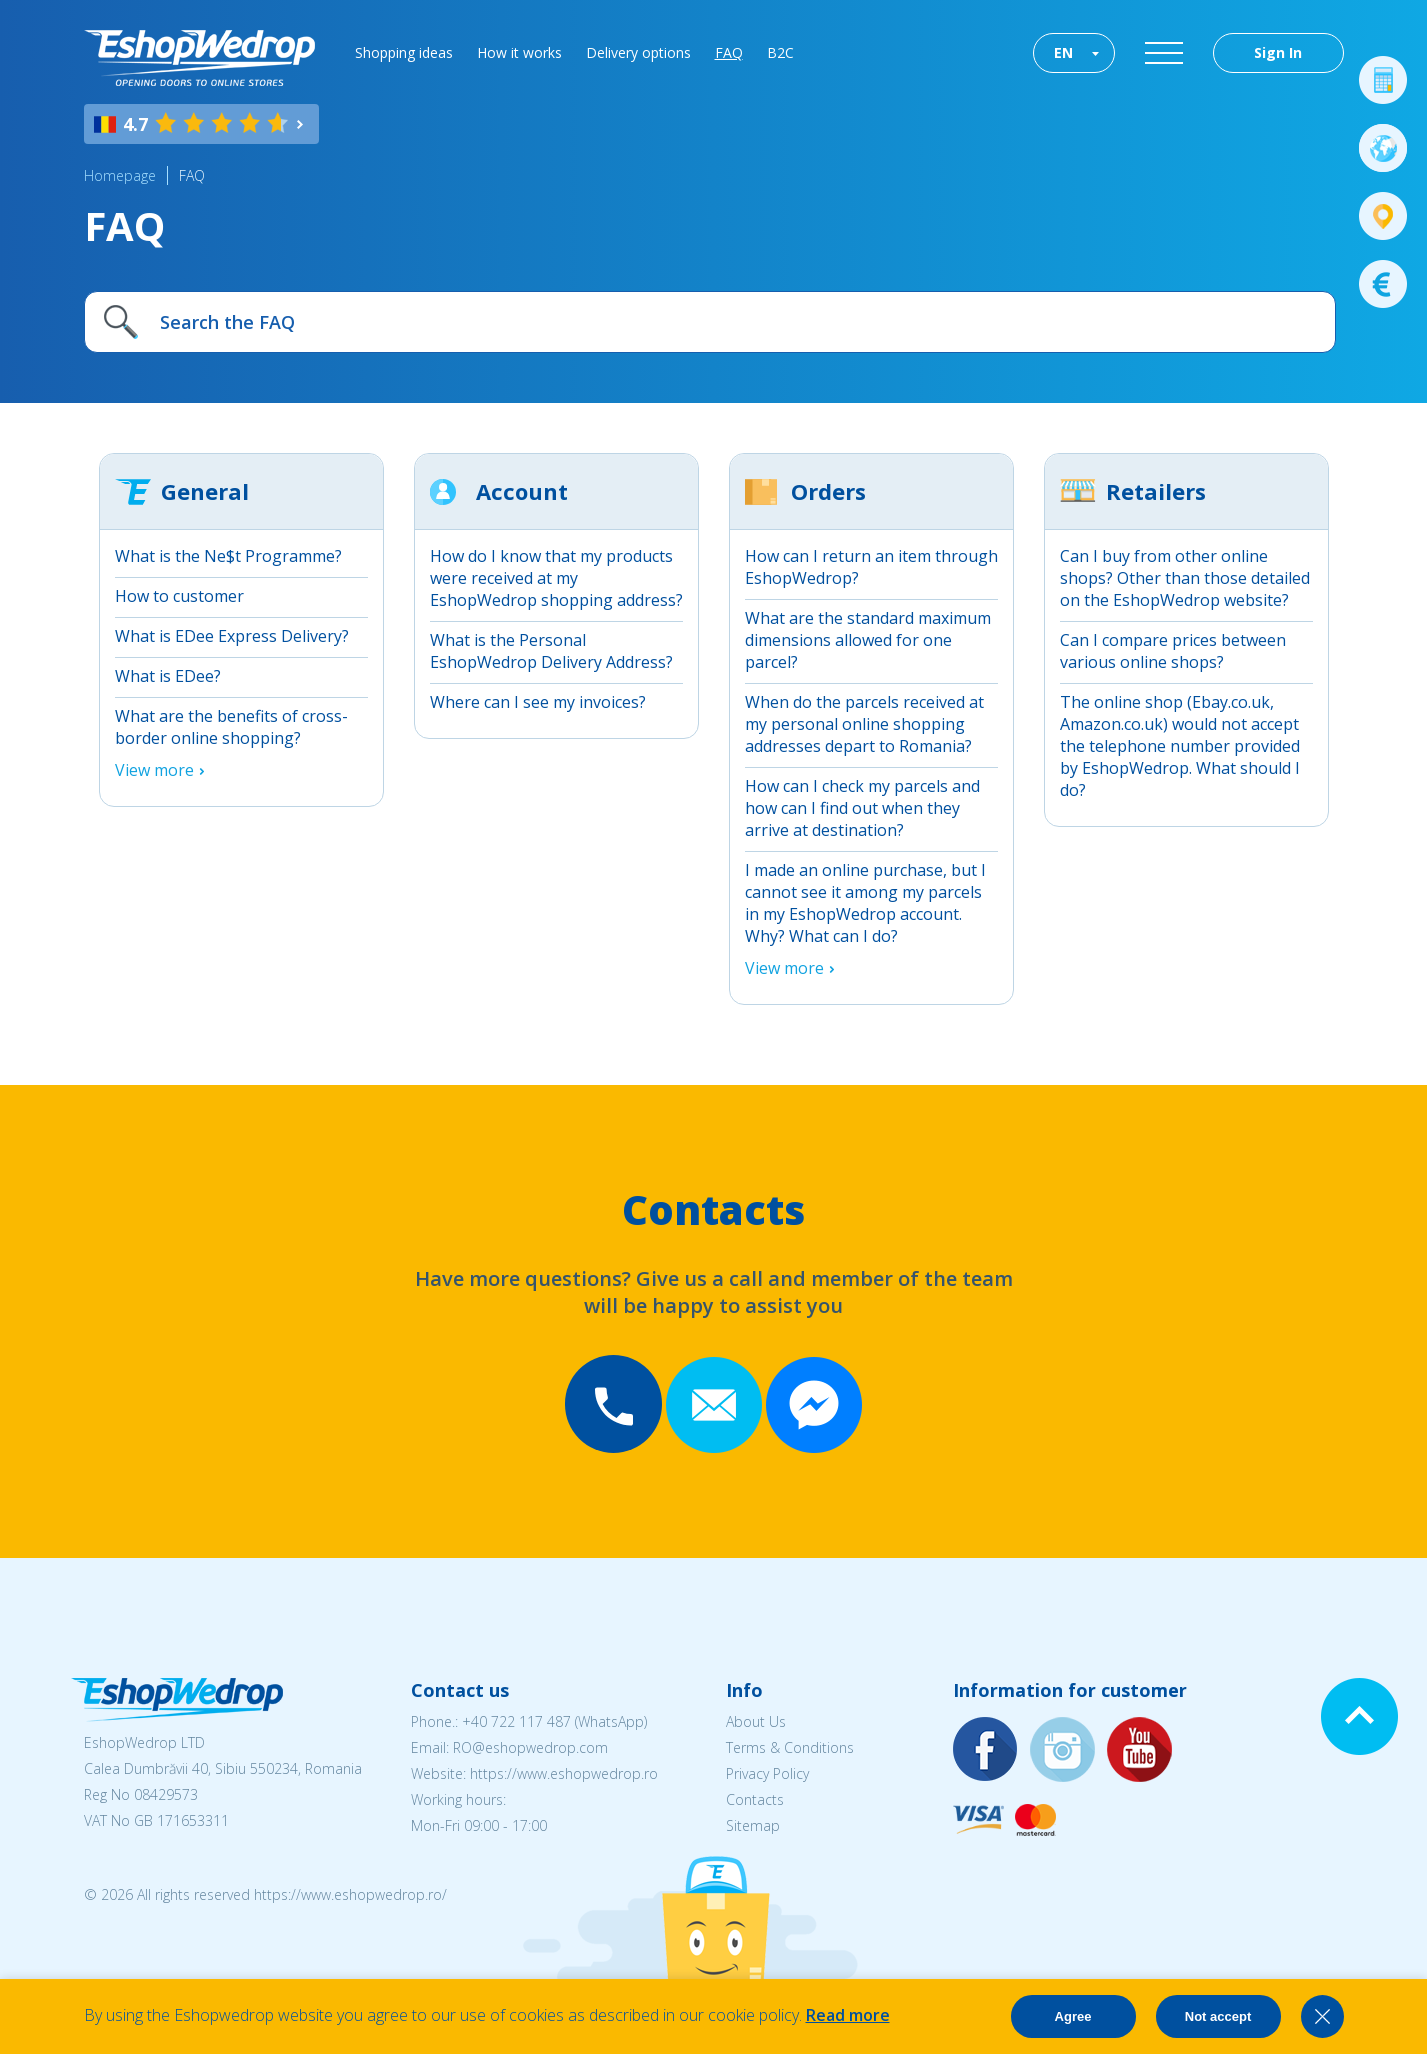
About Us (756, 1721)
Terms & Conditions (790, 1747)
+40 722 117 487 (516, 1721)
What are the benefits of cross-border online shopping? (231, 727)
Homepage (120, 175)
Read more (848, 2015)
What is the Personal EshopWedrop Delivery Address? (551, 651)
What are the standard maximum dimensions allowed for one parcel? (868, 640)
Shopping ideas (404, 52)
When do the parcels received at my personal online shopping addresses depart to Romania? (864, 724)
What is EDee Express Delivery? (232, 636)
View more (154, 770)
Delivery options (638, 52)
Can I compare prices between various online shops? (1173, 651)
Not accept (1218, 2016)
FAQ (729, 52)
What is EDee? (168, 676)
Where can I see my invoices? (538, 702)
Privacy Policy (767, 1773)
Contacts (755, 1799)
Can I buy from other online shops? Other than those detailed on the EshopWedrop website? (1185, 578)
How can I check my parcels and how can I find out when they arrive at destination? (862, 808)
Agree (1073, 2016)
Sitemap (753, 1825)
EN (1063, 52)
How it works (519, 52)
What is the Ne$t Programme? (228, 556)
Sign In (1278, 52)
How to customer (179, 596)
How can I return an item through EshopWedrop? (871, 567)
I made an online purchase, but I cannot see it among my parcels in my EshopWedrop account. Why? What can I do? (865, 903)
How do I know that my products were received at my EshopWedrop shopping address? (556, 578)
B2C (780, 52)
